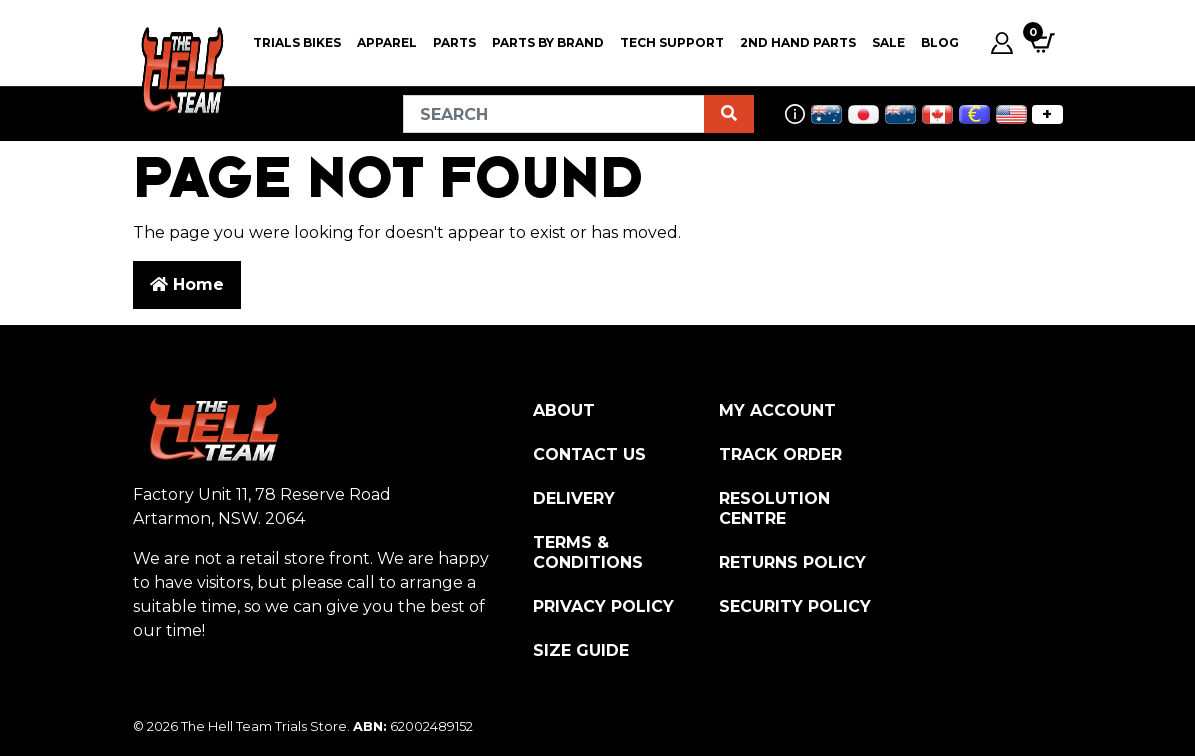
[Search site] (729, 114)
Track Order (780, 454)
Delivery (574, 498)
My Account (777, 410)
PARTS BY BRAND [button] (548, 42)
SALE (888, 42)
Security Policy (795, 606)
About (564, 410)
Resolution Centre (774, 508)
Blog (940, 42)
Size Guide (581, 650)
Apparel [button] (387, 42)
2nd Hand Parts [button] (798, 42)
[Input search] (554, 114)
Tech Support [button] (672, 42)
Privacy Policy (603, 606)
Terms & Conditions (588, 552)
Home (187, 284)
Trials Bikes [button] (297, 42)
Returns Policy (792, 562)
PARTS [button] (454, 42)
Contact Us (589, 454)
